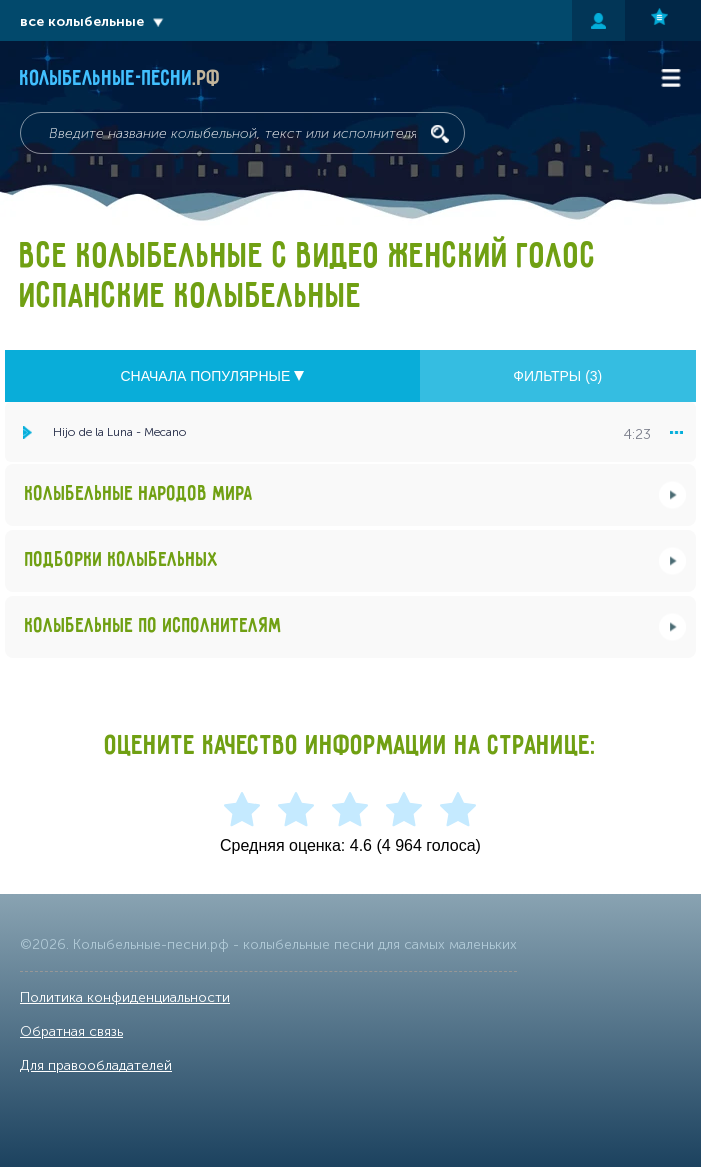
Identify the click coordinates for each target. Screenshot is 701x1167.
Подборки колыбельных (122, 560)
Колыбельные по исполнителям (153, 626)
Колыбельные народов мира (139, 494)
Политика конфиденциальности (125, 997)
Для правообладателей (96, 1065)
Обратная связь (71, 1031)
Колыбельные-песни (120, 79)
